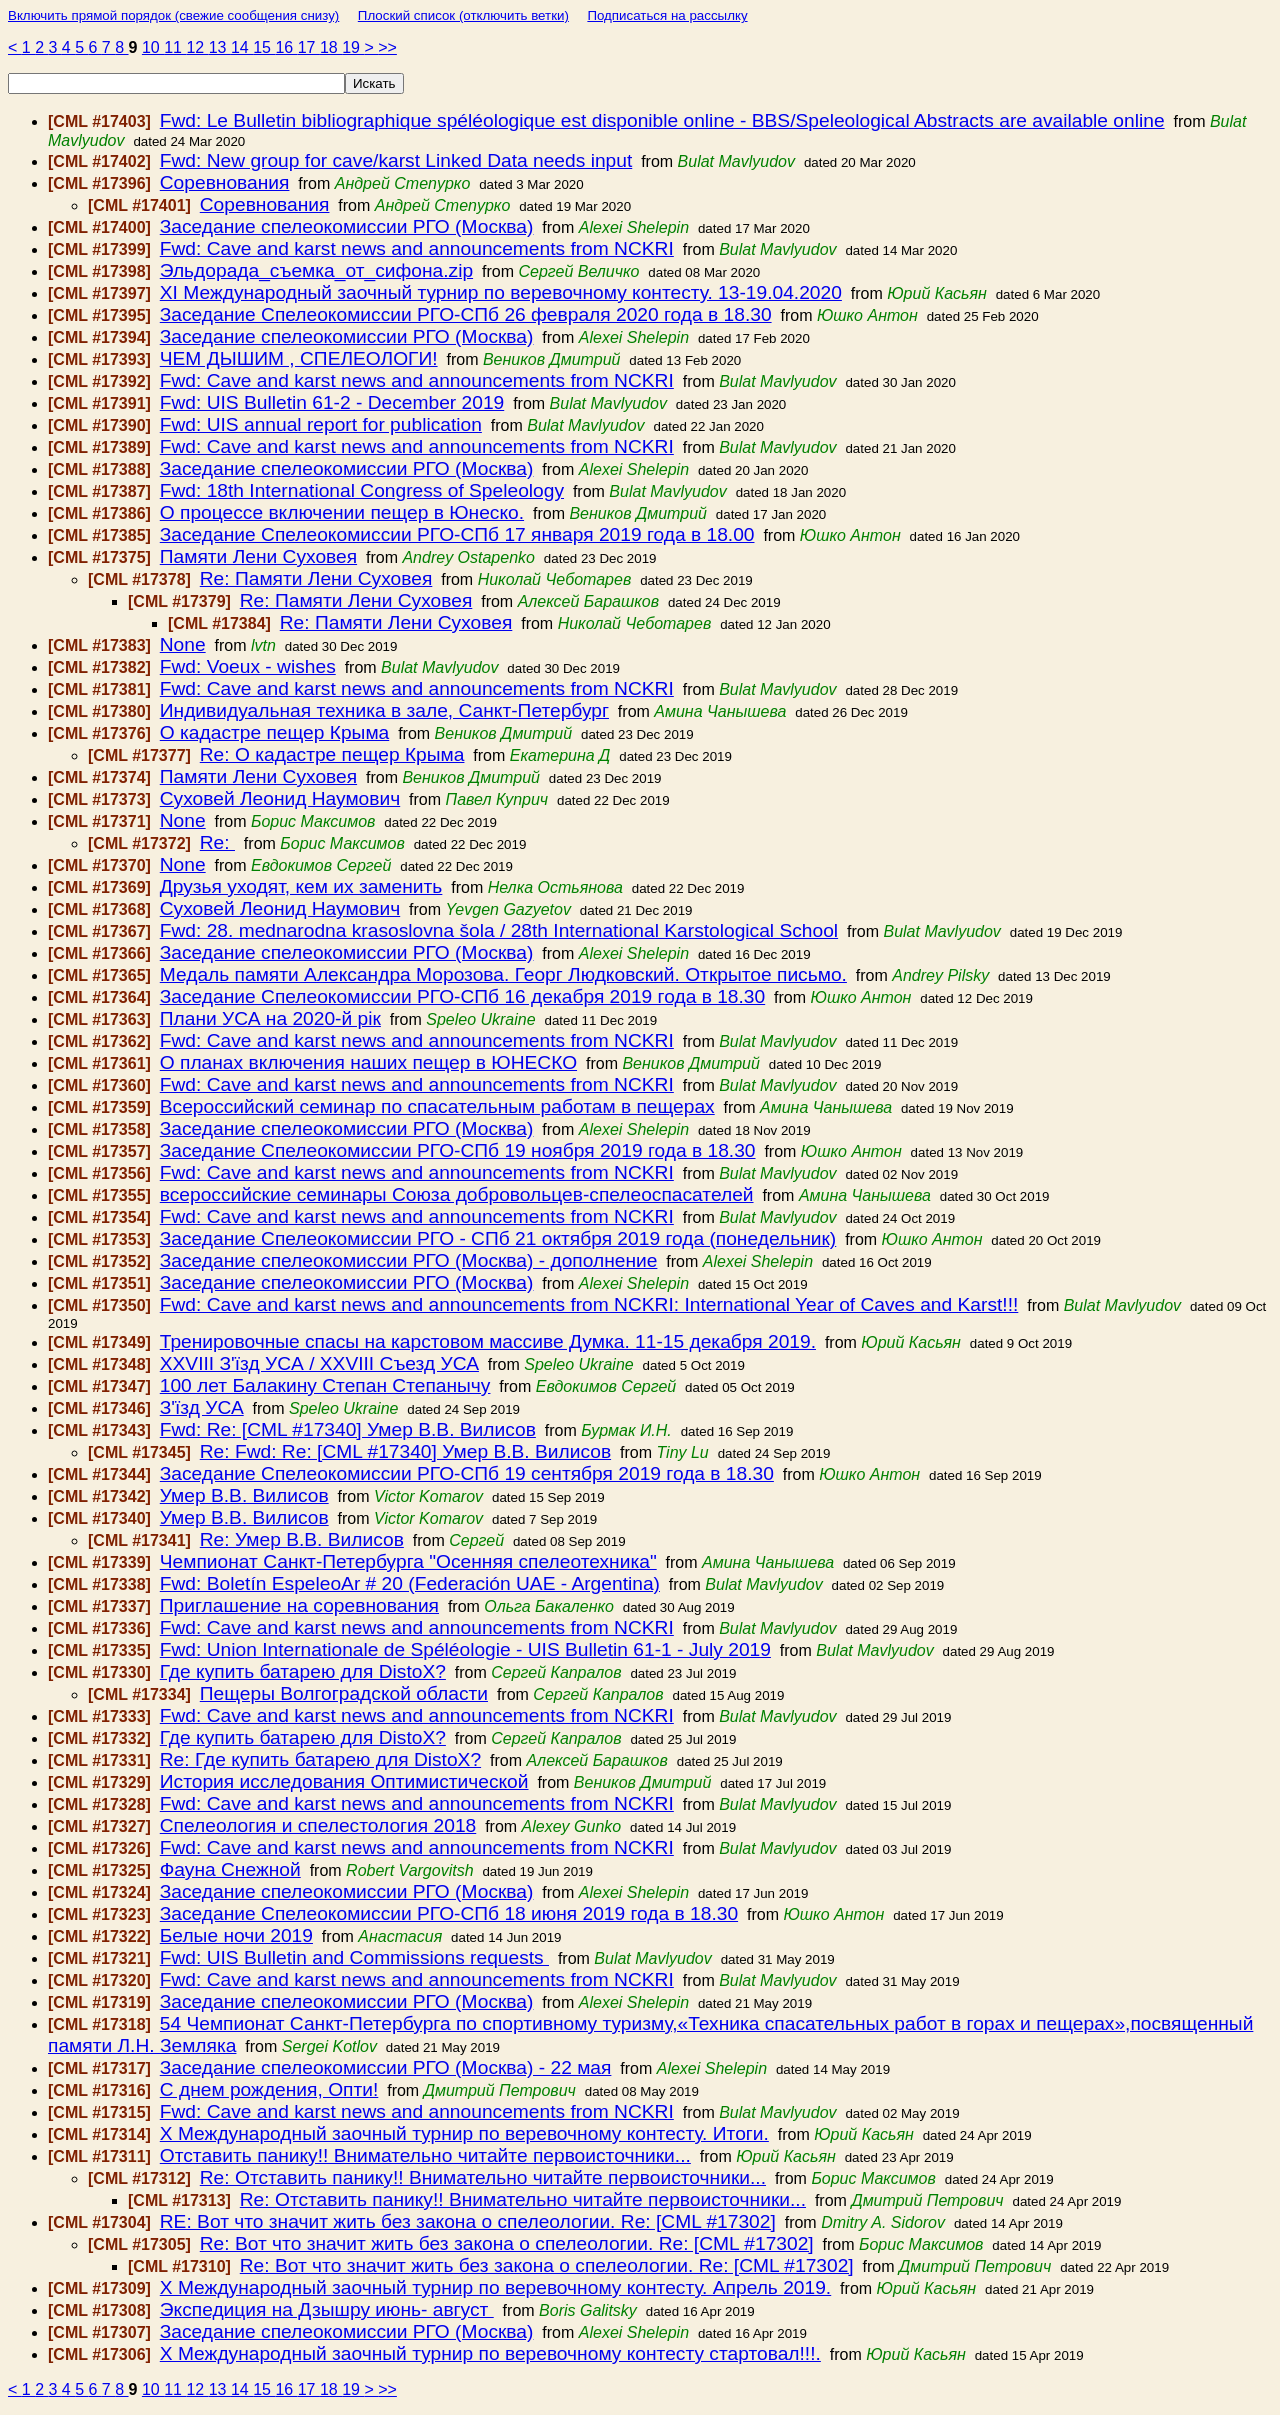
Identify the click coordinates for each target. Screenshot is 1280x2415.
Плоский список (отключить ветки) (463, 15)
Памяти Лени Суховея (258, 556)
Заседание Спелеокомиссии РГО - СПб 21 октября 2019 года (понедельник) (498, 1238)
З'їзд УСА (202, 1407)
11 (175, 47)
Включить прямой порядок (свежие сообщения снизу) (173, 15)
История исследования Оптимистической (344, 1781)
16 (286, 47)
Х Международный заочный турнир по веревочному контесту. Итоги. (464, 2133)
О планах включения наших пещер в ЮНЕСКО (368, 1062)
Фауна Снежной (230, 1869)
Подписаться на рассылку (667, 15)
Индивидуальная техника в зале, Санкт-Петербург (384, 710)
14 (242, 47)
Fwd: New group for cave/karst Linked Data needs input (396, 160)
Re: (217, 842)
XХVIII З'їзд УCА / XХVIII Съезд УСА (319, 1363)
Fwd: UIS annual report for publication (321, 424)
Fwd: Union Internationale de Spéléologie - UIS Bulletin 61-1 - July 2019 (465, 1649)
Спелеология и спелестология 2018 (318, 1825)
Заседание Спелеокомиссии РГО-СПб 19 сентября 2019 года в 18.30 (467, 1473)
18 (331, 47)
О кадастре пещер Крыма (274, 732)
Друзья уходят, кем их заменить (301, 886)
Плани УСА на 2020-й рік (270, 1018)
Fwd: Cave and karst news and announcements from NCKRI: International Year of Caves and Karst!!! (589, 1304)
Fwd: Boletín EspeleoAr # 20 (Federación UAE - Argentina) (410, 1583)
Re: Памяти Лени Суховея (316, 578)
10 (153, 47)
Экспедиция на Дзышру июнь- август (327, 2309)
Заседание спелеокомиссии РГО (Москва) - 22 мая (386, 2067)
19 (353, 47)
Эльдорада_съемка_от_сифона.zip (316, 270)
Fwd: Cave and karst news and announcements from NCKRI (417, 248)
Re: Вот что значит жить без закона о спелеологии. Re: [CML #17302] (507, 2243)
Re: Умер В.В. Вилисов (302, 1539)
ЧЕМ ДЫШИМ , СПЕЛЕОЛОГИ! (299, 358)
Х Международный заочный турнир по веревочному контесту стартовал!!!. (490, 2353)
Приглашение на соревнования (299, 1605)
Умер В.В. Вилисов (244, 1495)
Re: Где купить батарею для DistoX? (320, 1759)
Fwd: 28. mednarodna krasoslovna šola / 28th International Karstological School (499, 930)
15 (264, 47)
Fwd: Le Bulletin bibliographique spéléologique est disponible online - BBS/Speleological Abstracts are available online (662, 120)
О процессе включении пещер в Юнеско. (342, 512)
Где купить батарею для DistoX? (303, 1671)
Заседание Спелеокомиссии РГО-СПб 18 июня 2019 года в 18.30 (449, 1913)
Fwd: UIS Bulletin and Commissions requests (354, 1957)
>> (387, 47)
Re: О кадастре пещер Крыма (332, 754)
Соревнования (225, 182)
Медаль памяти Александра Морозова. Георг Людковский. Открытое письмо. (503, 974)
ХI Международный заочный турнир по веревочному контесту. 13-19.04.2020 (501, 292)
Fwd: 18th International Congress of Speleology (362, 490)
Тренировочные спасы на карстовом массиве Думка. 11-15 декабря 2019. (488, 1341)
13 (220, 47)
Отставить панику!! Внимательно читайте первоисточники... (425, 2155)
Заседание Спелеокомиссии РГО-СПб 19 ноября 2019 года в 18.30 (458, 1150)
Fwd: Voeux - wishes (248, 666)
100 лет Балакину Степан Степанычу (325, 1385)
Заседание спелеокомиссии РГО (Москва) (347, 226)
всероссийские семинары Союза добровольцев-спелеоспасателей (457, 1194)
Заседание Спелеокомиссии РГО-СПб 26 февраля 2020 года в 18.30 (466, 314)
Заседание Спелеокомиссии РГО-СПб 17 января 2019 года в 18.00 (457, 534)
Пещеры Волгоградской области (344, 1693)
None (183, 644)
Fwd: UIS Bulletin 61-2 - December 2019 (332, 402)
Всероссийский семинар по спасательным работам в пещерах (437, 1106)
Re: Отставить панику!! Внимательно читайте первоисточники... (483, 2177)
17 (309, 47)
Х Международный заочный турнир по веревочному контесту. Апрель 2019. (495, 2287)
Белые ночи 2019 (236, 1935)
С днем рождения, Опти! (269, 2089)
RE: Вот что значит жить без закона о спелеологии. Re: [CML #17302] (468, 2221)
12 (197, 47)
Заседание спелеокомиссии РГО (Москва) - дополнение (409, 1260)
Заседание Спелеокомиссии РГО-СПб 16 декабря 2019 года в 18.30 (462, 996)
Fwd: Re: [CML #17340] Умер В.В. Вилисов (348, 1429)
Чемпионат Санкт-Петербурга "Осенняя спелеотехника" (408, 1561)
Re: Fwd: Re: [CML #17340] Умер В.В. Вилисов (405, 1451)
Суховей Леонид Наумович (280, 798)
